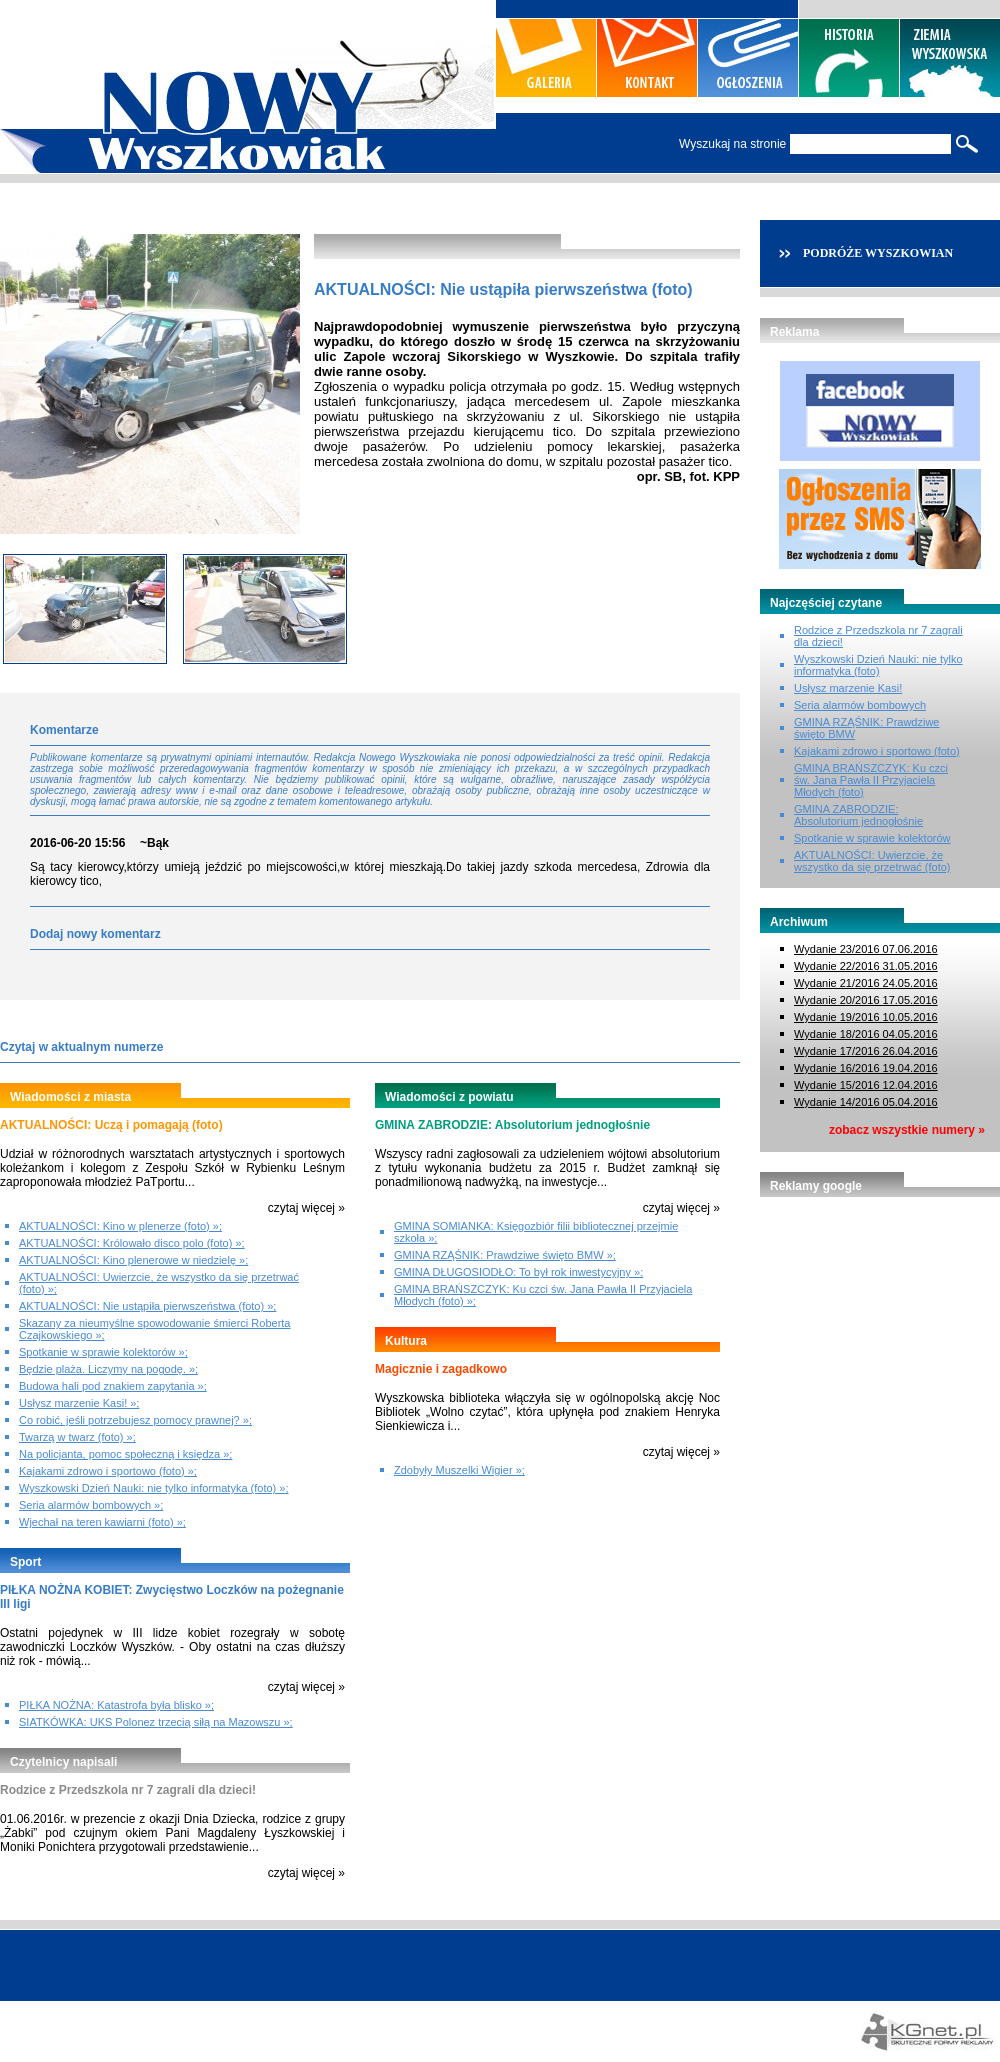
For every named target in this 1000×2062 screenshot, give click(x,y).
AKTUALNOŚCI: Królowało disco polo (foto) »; (132, 1243)
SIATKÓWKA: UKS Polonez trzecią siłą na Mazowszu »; (156, 1722)
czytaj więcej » (306, 1208)
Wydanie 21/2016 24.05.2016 (866, 983)
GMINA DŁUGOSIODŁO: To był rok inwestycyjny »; (518, 1272)
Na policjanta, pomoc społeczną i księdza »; (125, 1454)
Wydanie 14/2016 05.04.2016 (866, 1102)
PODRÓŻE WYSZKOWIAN (878, 253)
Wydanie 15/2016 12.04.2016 (866, 1085)
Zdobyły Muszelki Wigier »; (459, 1470)
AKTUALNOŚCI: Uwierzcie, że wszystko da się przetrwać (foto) (872, 861)
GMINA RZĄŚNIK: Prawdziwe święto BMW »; (505, 1255)
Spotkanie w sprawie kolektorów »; (103, 1352)
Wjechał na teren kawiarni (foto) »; (102, 1522)
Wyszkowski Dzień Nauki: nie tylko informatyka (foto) (878, 665)
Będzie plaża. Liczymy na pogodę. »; (108, 1369)
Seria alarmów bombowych (860, 705)
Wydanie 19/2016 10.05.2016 (866, 1017)
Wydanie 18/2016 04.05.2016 (866, 1034)
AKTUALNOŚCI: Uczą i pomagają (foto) (111, 1125)
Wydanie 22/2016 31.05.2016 (866, 966)
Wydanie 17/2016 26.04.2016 (866, 1051)
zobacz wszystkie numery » (907, 1130)
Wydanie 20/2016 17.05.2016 (866, 1000)
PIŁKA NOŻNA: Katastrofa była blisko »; (116, 1705)
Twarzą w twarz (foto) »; (77, 1437)
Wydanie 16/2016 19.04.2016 (866, 1068)
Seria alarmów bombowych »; (91, 1505)
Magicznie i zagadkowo (441, 1369)
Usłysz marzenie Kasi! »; (79, 1403)
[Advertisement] (880, 1317)
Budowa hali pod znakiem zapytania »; (113, 1386)
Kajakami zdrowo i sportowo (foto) (877, 751)
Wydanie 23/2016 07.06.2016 (866, 949)
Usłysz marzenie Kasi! (848, 688)
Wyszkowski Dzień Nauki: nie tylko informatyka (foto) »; (153, 1488)
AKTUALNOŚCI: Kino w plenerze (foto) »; (120, 1226)
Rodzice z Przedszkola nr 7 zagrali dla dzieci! (128, 1790)
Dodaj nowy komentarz (95, 934)
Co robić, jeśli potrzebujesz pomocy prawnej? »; (135, 1420)
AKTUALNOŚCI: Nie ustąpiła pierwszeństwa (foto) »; (147, 1306)
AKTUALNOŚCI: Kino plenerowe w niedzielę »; (133, 1260)
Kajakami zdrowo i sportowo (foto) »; (108, 1471)
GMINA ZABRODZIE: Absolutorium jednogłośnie (512, 1125)
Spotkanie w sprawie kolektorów (872, 838)
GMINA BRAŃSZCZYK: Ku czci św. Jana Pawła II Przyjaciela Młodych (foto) (871, 780)
